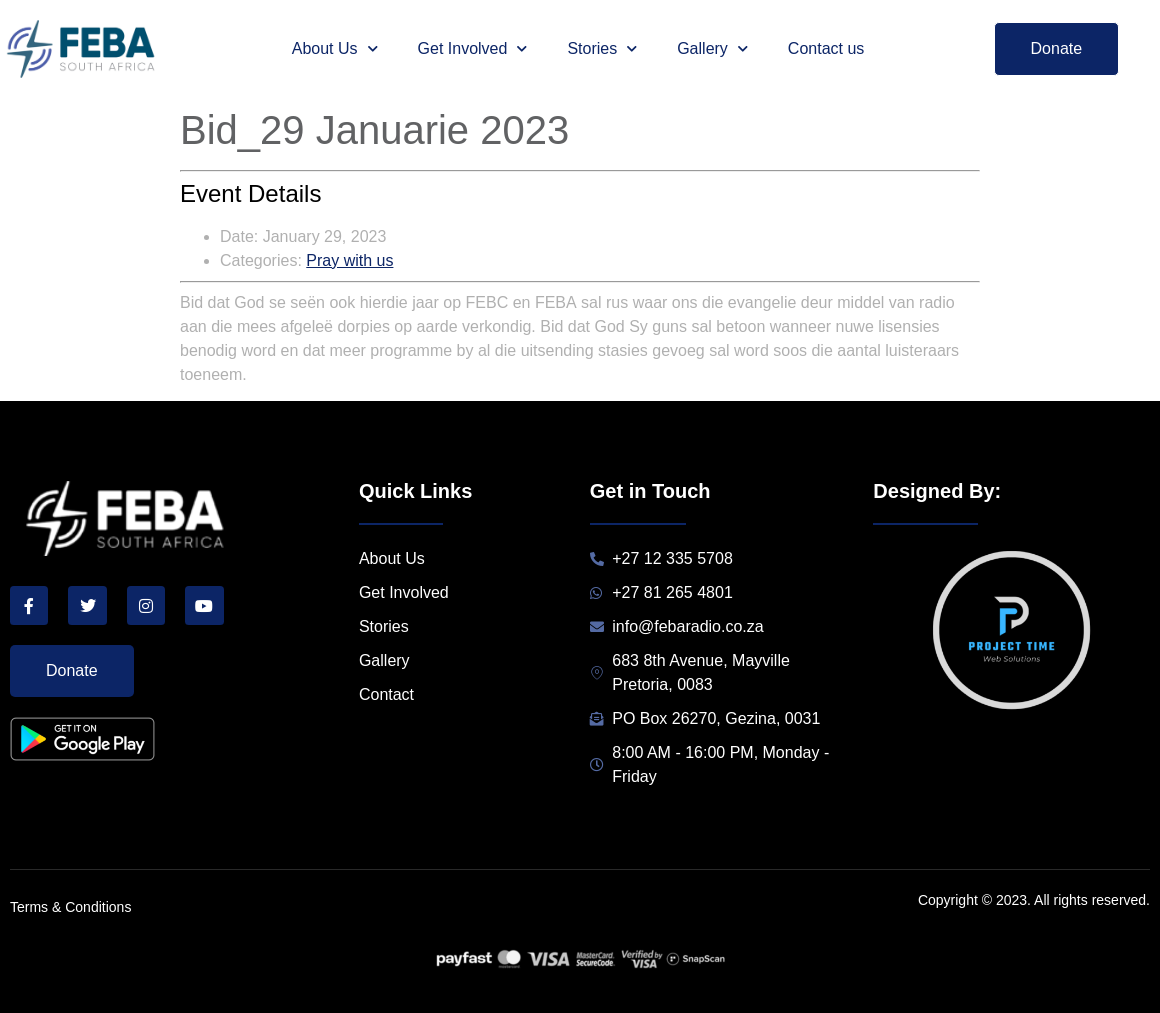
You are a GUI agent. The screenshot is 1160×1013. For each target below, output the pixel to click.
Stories (602, 48)
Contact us (826, 48)
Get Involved (473, 48)
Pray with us (349, 260)
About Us (335, 48)
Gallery (712, 48)
